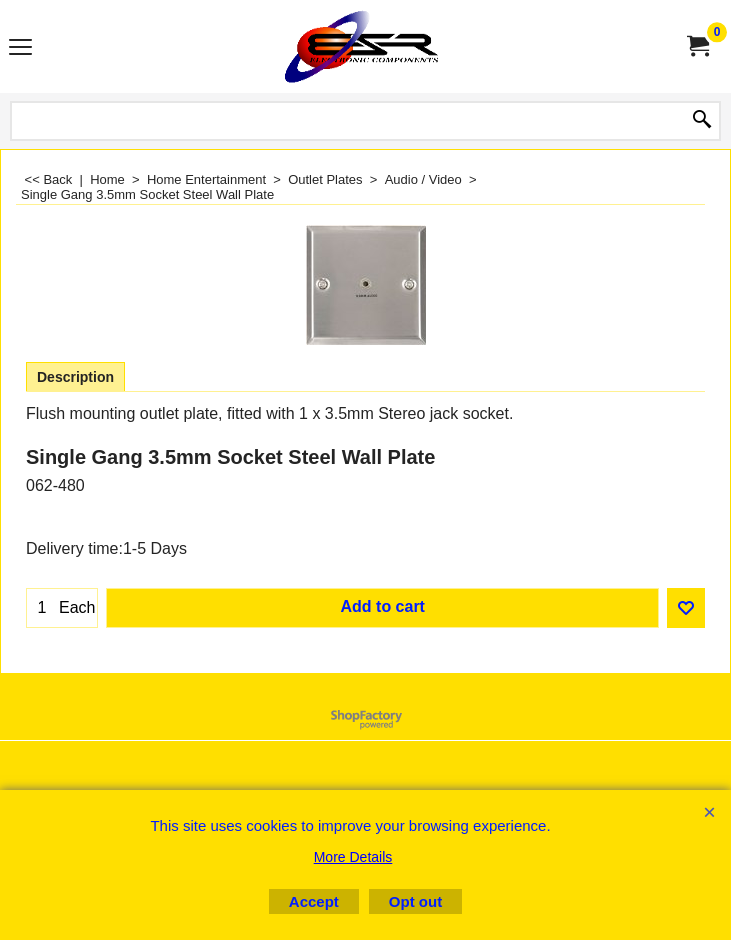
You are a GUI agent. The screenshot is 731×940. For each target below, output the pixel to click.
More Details (353, 857)
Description (75, 377)
